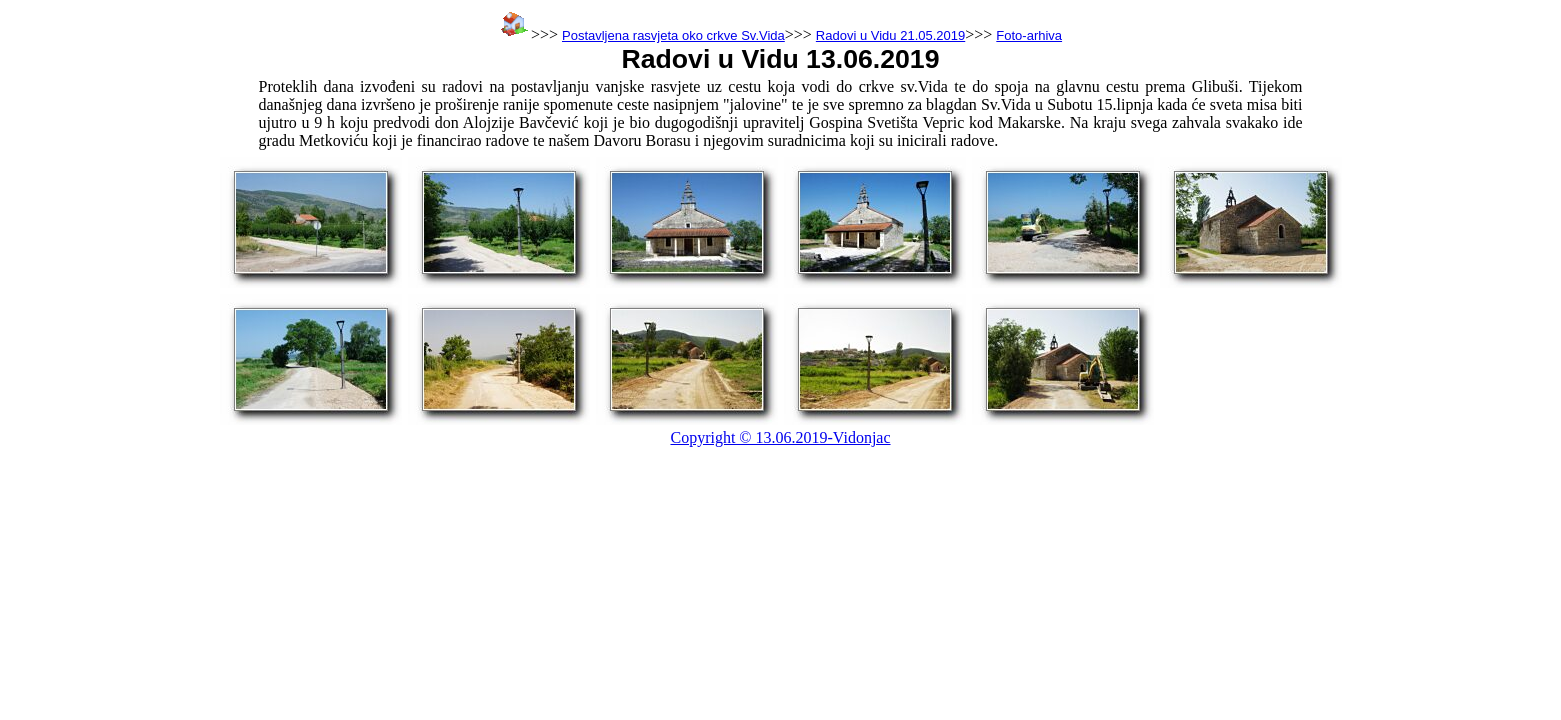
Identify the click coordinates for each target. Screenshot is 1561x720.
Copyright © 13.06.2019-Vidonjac (780, 437)
